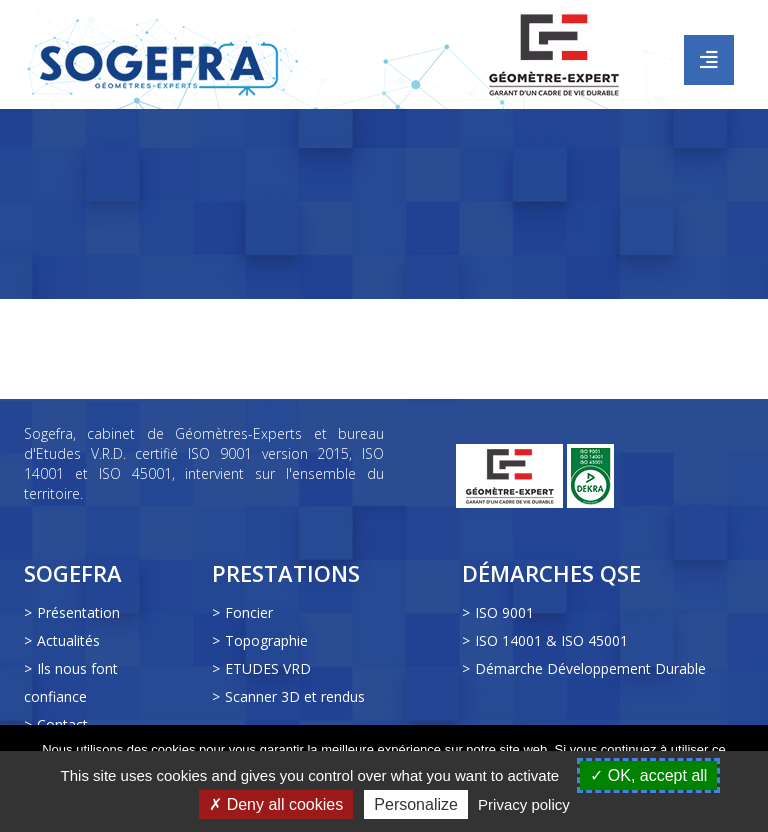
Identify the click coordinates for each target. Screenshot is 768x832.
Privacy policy (524, 804)
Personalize (416, 804)
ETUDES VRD (268, 668)
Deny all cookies (276, 804)
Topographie (266, 640)
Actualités (68, 640)
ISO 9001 (504, 612)
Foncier (249, 612)
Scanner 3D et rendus (295, 696)
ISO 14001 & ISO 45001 (551, 640)
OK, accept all (648, 775)
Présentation (78, 612)
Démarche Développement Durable (590, 668)
